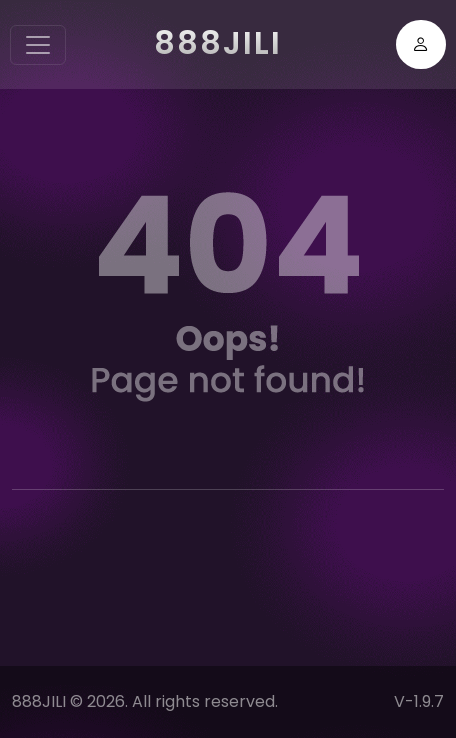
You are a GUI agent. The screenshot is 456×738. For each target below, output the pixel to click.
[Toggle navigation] (38, 45)
